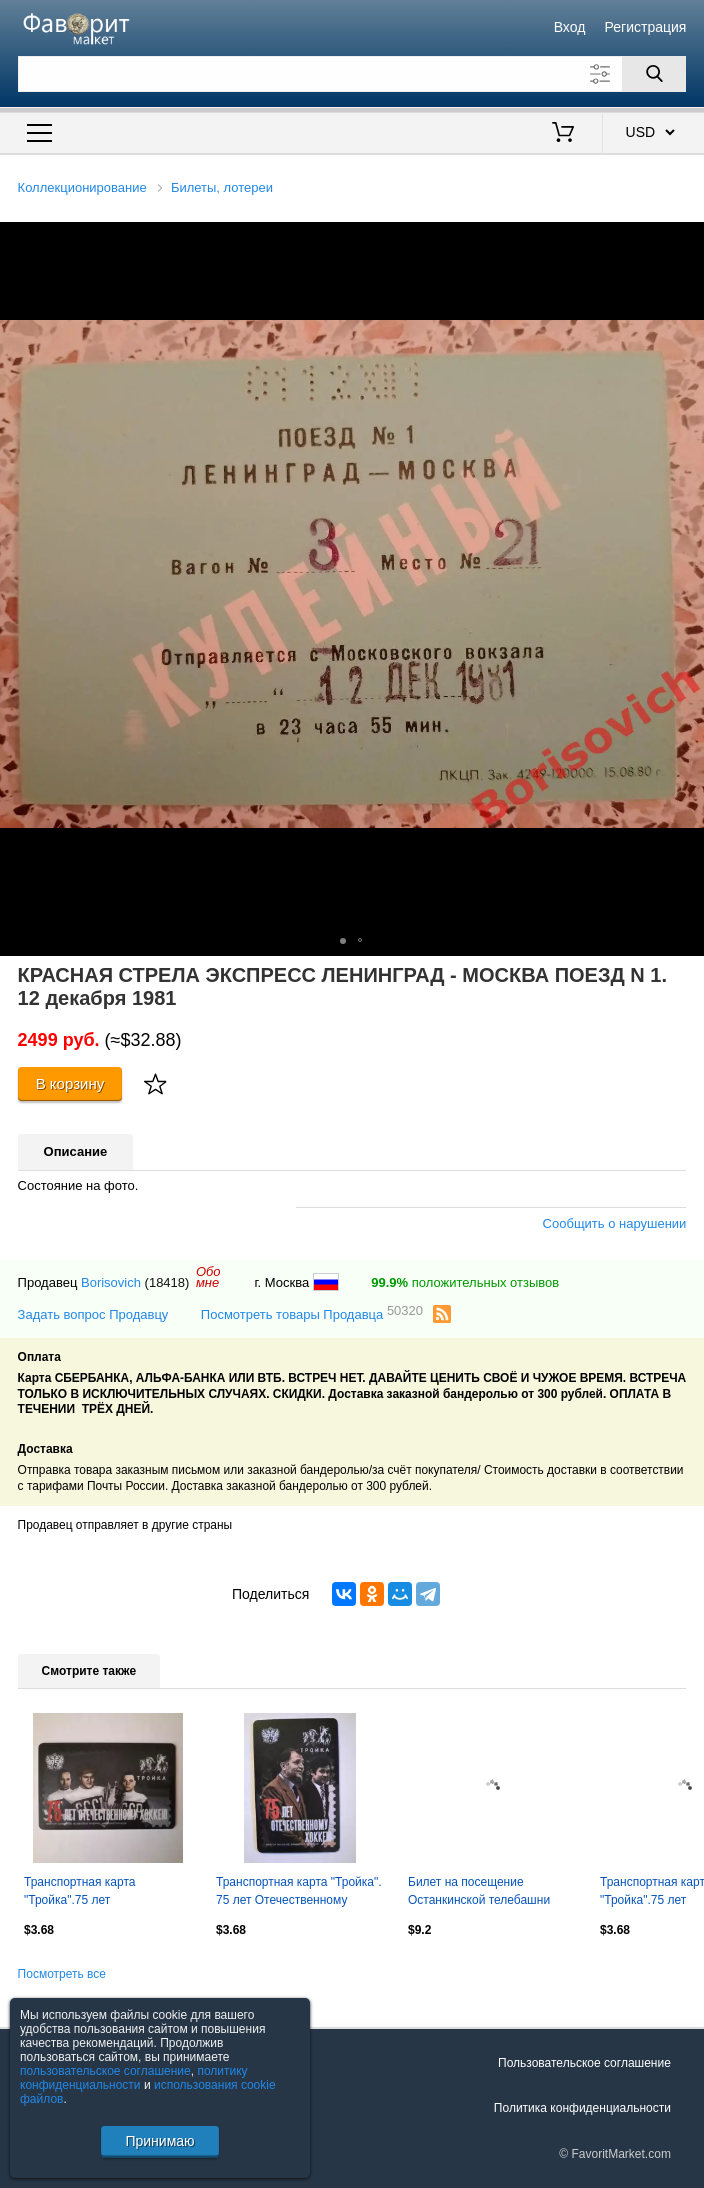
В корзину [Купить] (70, 1083)
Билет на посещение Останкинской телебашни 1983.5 (479, 1893)
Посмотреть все (62, 1974)
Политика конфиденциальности (582, 2108)
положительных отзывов (465, 1282)
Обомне (208, 1277)
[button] (686, 240)
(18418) (167, 1282)
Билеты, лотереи (222, 187)
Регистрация (646, 27)
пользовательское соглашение (105, 2071)
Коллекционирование (82, 187)
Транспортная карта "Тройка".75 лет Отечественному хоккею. (93, 1893)
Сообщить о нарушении (615, 1223)
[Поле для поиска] (352, 74)
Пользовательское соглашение (584, 2063)
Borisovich (111, 1282)
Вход (570, 27)
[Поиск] (654, 74)
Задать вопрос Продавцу (93, 1314)
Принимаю (159, 2141)
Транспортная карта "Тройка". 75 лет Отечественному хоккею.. (299, 1893)
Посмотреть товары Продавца (312, 1313)
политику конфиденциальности (134, 2078)
